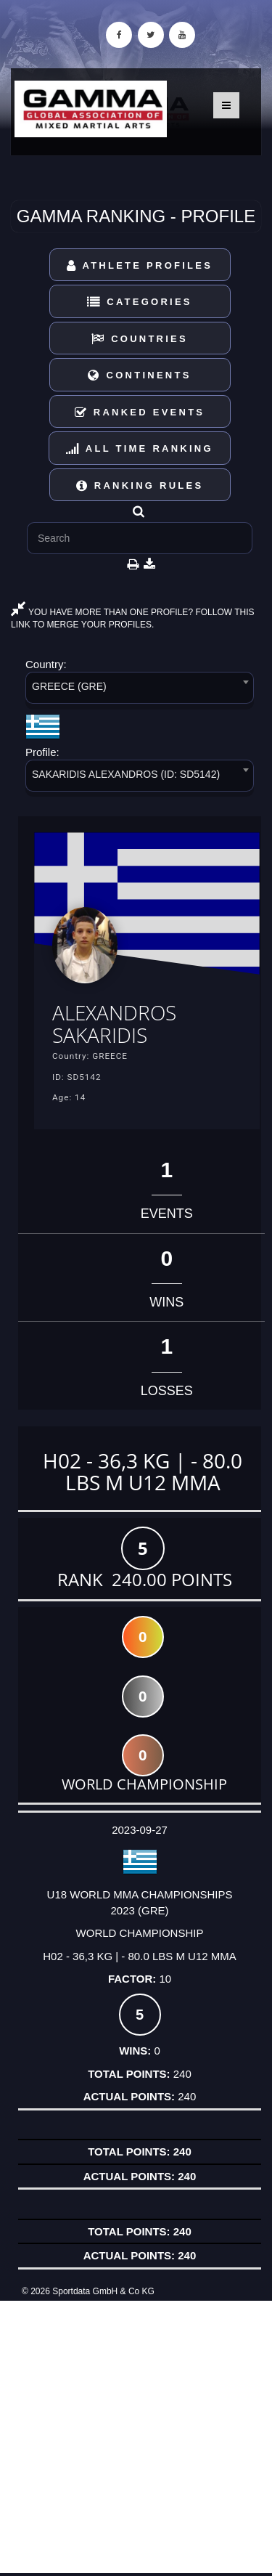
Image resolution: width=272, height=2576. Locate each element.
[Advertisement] (136, 2437)
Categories (139, 301)
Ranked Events (140, 412)
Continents (139, 375)
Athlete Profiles (140, 265)
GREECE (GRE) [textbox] (69, 686)
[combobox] (139, 690)
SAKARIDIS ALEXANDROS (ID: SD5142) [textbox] (126, 774)
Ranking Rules (140, 485)
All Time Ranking (139, 448)
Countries (139, 338)
